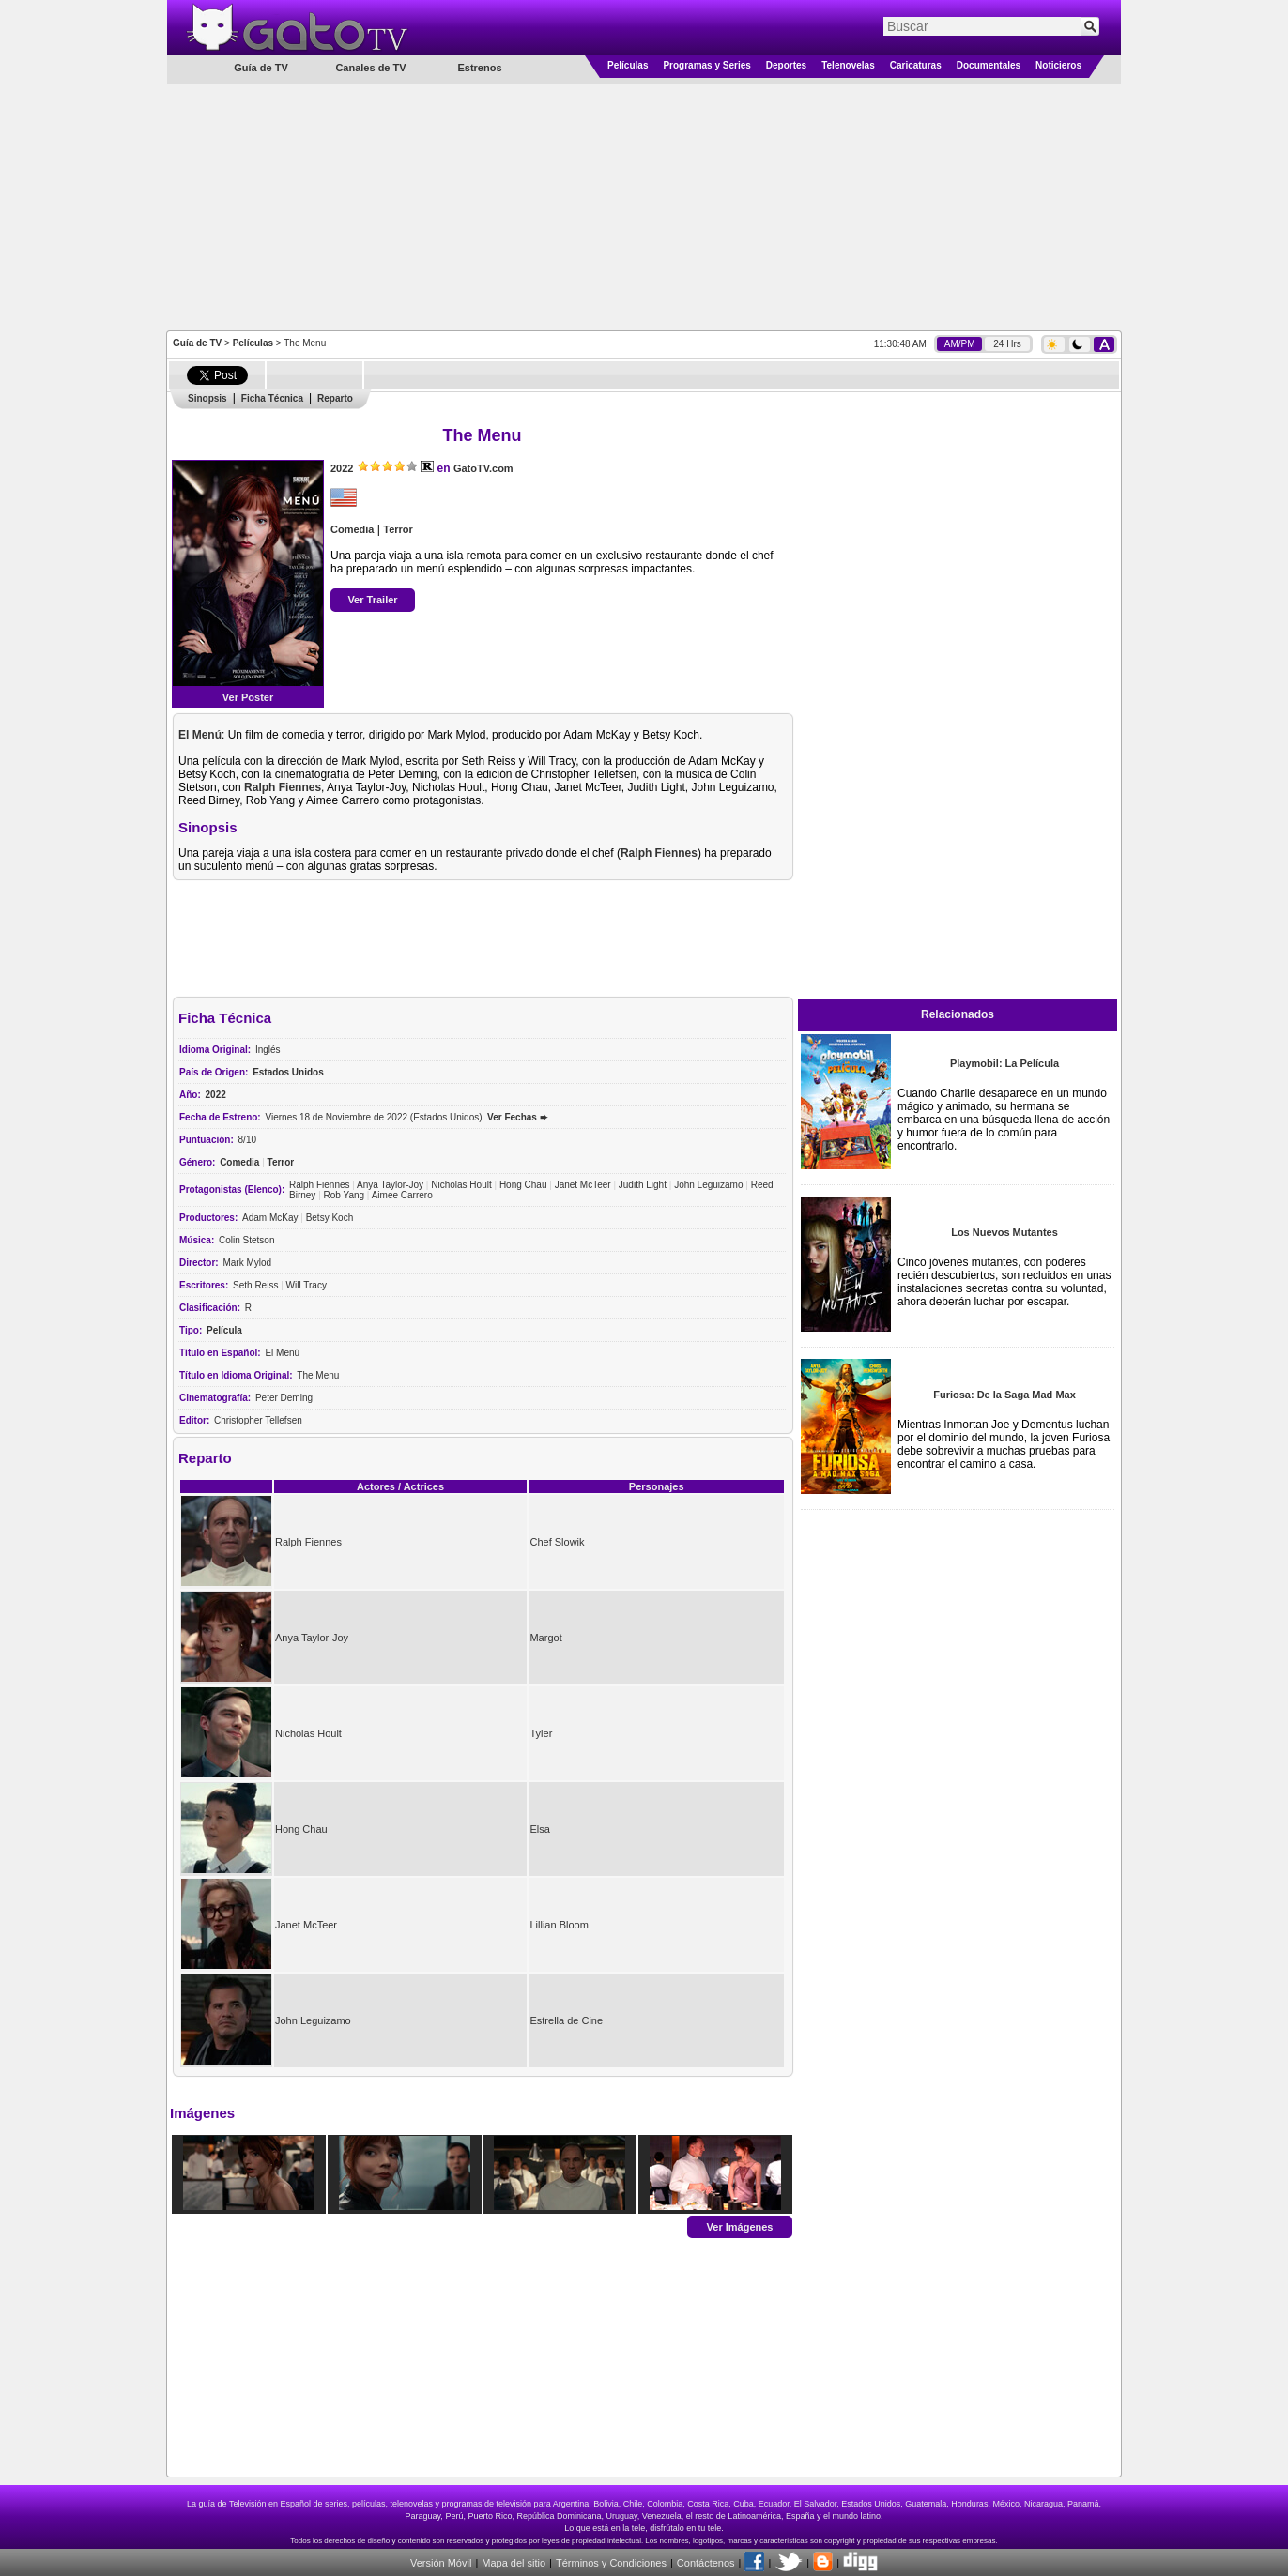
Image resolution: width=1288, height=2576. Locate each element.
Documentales (988, 65)
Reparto (335, 398)
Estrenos (479, 67)
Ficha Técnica (272, 398)
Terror (398, 529)
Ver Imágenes (740, 2226)
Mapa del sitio (513, 2562)
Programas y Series (706, 65)
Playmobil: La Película (1004, 1063)
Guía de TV (197, 343)
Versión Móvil (440, 2562)
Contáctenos (706, 2562)
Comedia (352, 529)
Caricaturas (916, 65)
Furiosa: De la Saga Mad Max (1004, 1394)
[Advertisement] (644, 205)
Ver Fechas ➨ (517, 1117)
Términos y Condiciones (611, 2562)
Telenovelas (848, 65)
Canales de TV (370, 67)
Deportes (786, 65)
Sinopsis (207, 398)
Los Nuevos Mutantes (1004, 1232)
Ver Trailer (372, 599)
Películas (627, 65)
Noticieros (1058, 65)
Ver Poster (247, 697)
